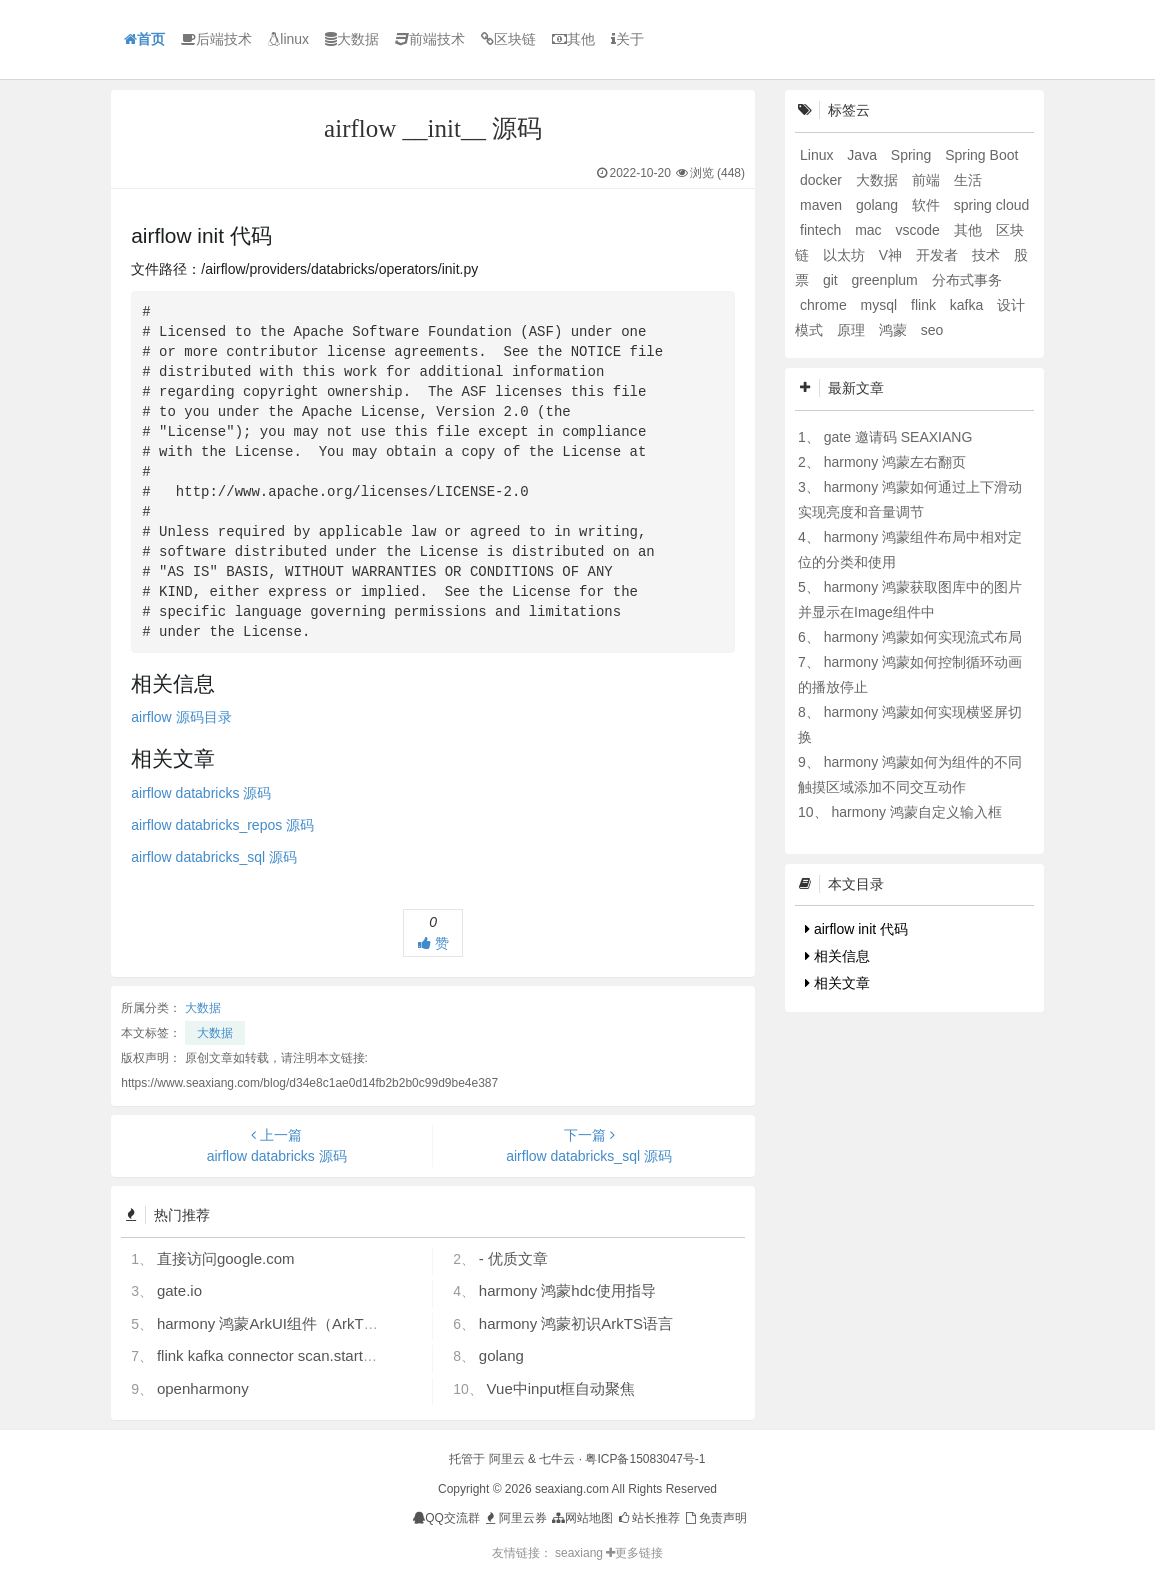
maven (823, 205)
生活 (968, 180)
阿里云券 (514, 1518)
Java (863, 155)
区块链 (508, 39)
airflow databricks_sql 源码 (214, 857)
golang (501, 1355)
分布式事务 (967, 280)
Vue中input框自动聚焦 (561, 1388)
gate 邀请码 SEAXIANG (898, 437)
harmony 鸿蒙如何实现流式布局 (923, 637)
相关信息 (837, 956)
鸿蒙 (895, 330)
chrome (825, 305)
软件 (928, 205)
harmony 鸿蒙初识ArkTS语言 (576, 1323)
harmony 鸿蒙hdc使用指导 (567, 1290)
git (832, 280)
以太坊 (846, 255)
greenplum (887, 280)
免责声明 (714, 1518)
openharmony (203, 1388)
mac (870, 230)
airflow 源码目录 (181, 717)
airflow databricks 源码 (201, 793)
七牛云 (557, 1459)
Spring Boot (981, 155)
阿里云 (507, 1459)
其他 (573, 39)
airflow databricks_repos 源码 (222, 825)
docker (823, 180)
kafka (968, 305)
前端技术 (430, 39)
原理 (853, 330)
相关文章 (837, 983)
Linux (818, 155)
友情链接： (522, 1553)
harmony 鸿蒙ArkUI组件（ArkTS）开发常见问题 (318, 1323)
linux (288, 39)
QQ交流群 (446, 1518)
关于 (627, 39)
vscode (919, 230)
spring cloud (992, 205)
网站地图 (581, 1518)
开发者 (939, 255)
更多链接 (634, 1553)
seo (932, 330)
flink (925, 305)
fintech (822, 230)
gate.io (179, 1290)
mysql (881, 305)
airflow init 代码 (856, 929)
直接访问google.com (226, 1258)
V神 (892, 255)
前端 (928, 180)
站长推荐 (648, 1518)
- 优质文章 (513, 1258)
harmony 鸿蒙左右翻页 (895, 462)
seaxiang (580, 1553)
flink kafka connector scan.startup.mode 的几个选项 (328, 1355)
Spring (913, 155)
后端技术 (216, 39)
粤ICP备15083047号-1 (645, 1459)
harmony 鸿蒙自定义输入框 (916, 812)
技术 (988, 255)
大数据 (352, 39)
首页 (144, 39)
